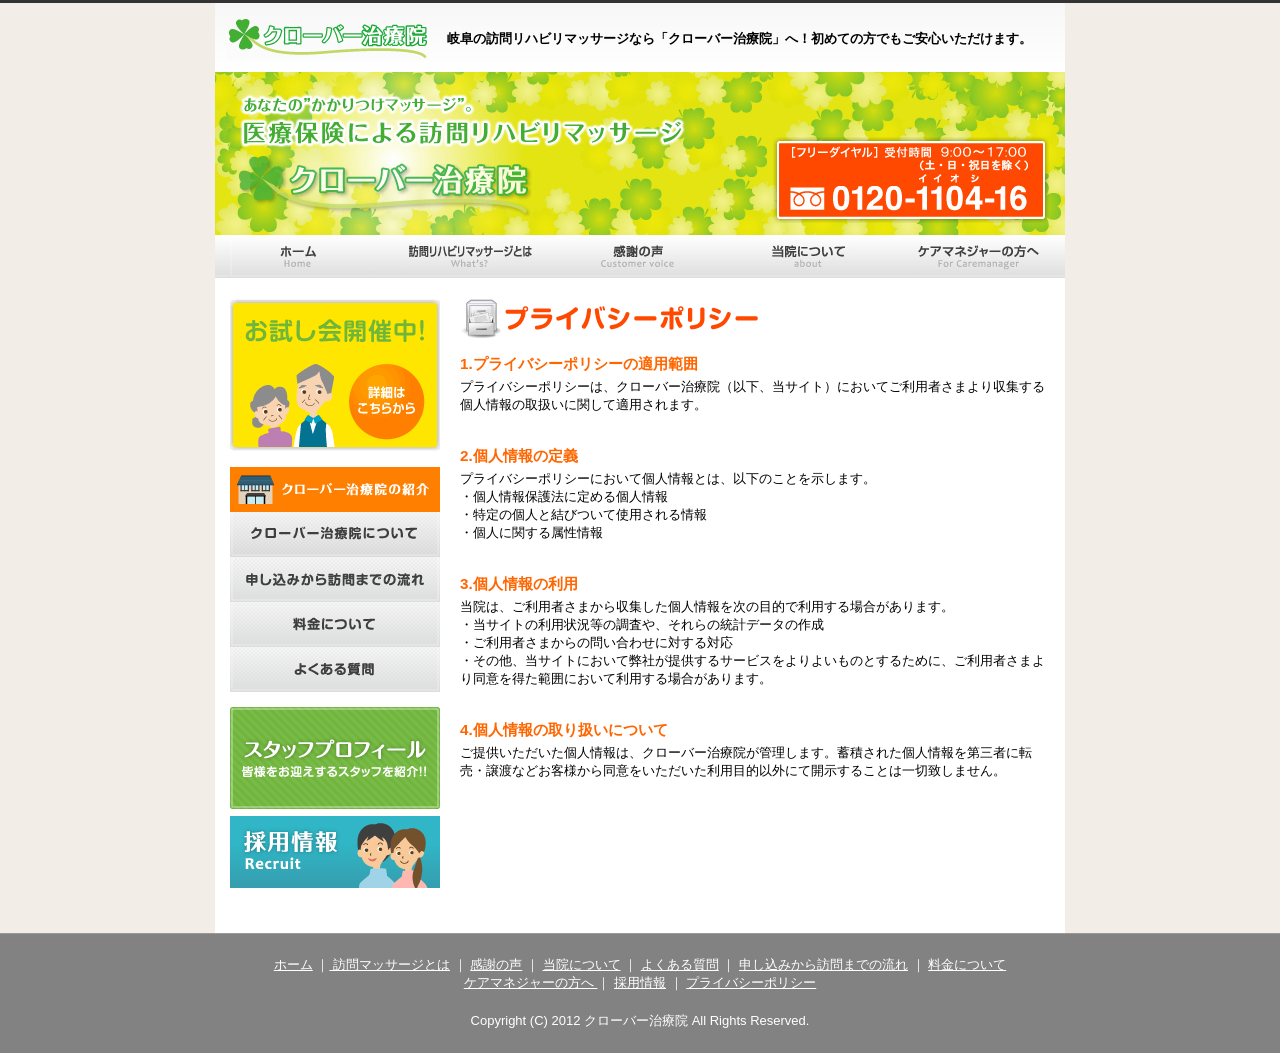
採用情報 (640, 982)
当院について (582, 964)
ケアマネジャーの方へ (531, 982)
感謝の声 (496, 964)
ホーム (293, 964)
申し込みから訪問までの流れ (823, 964)
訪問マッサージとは (389, 964)
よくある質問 (680, 964)
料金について (967, 964)
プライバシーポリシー (751, 982)
